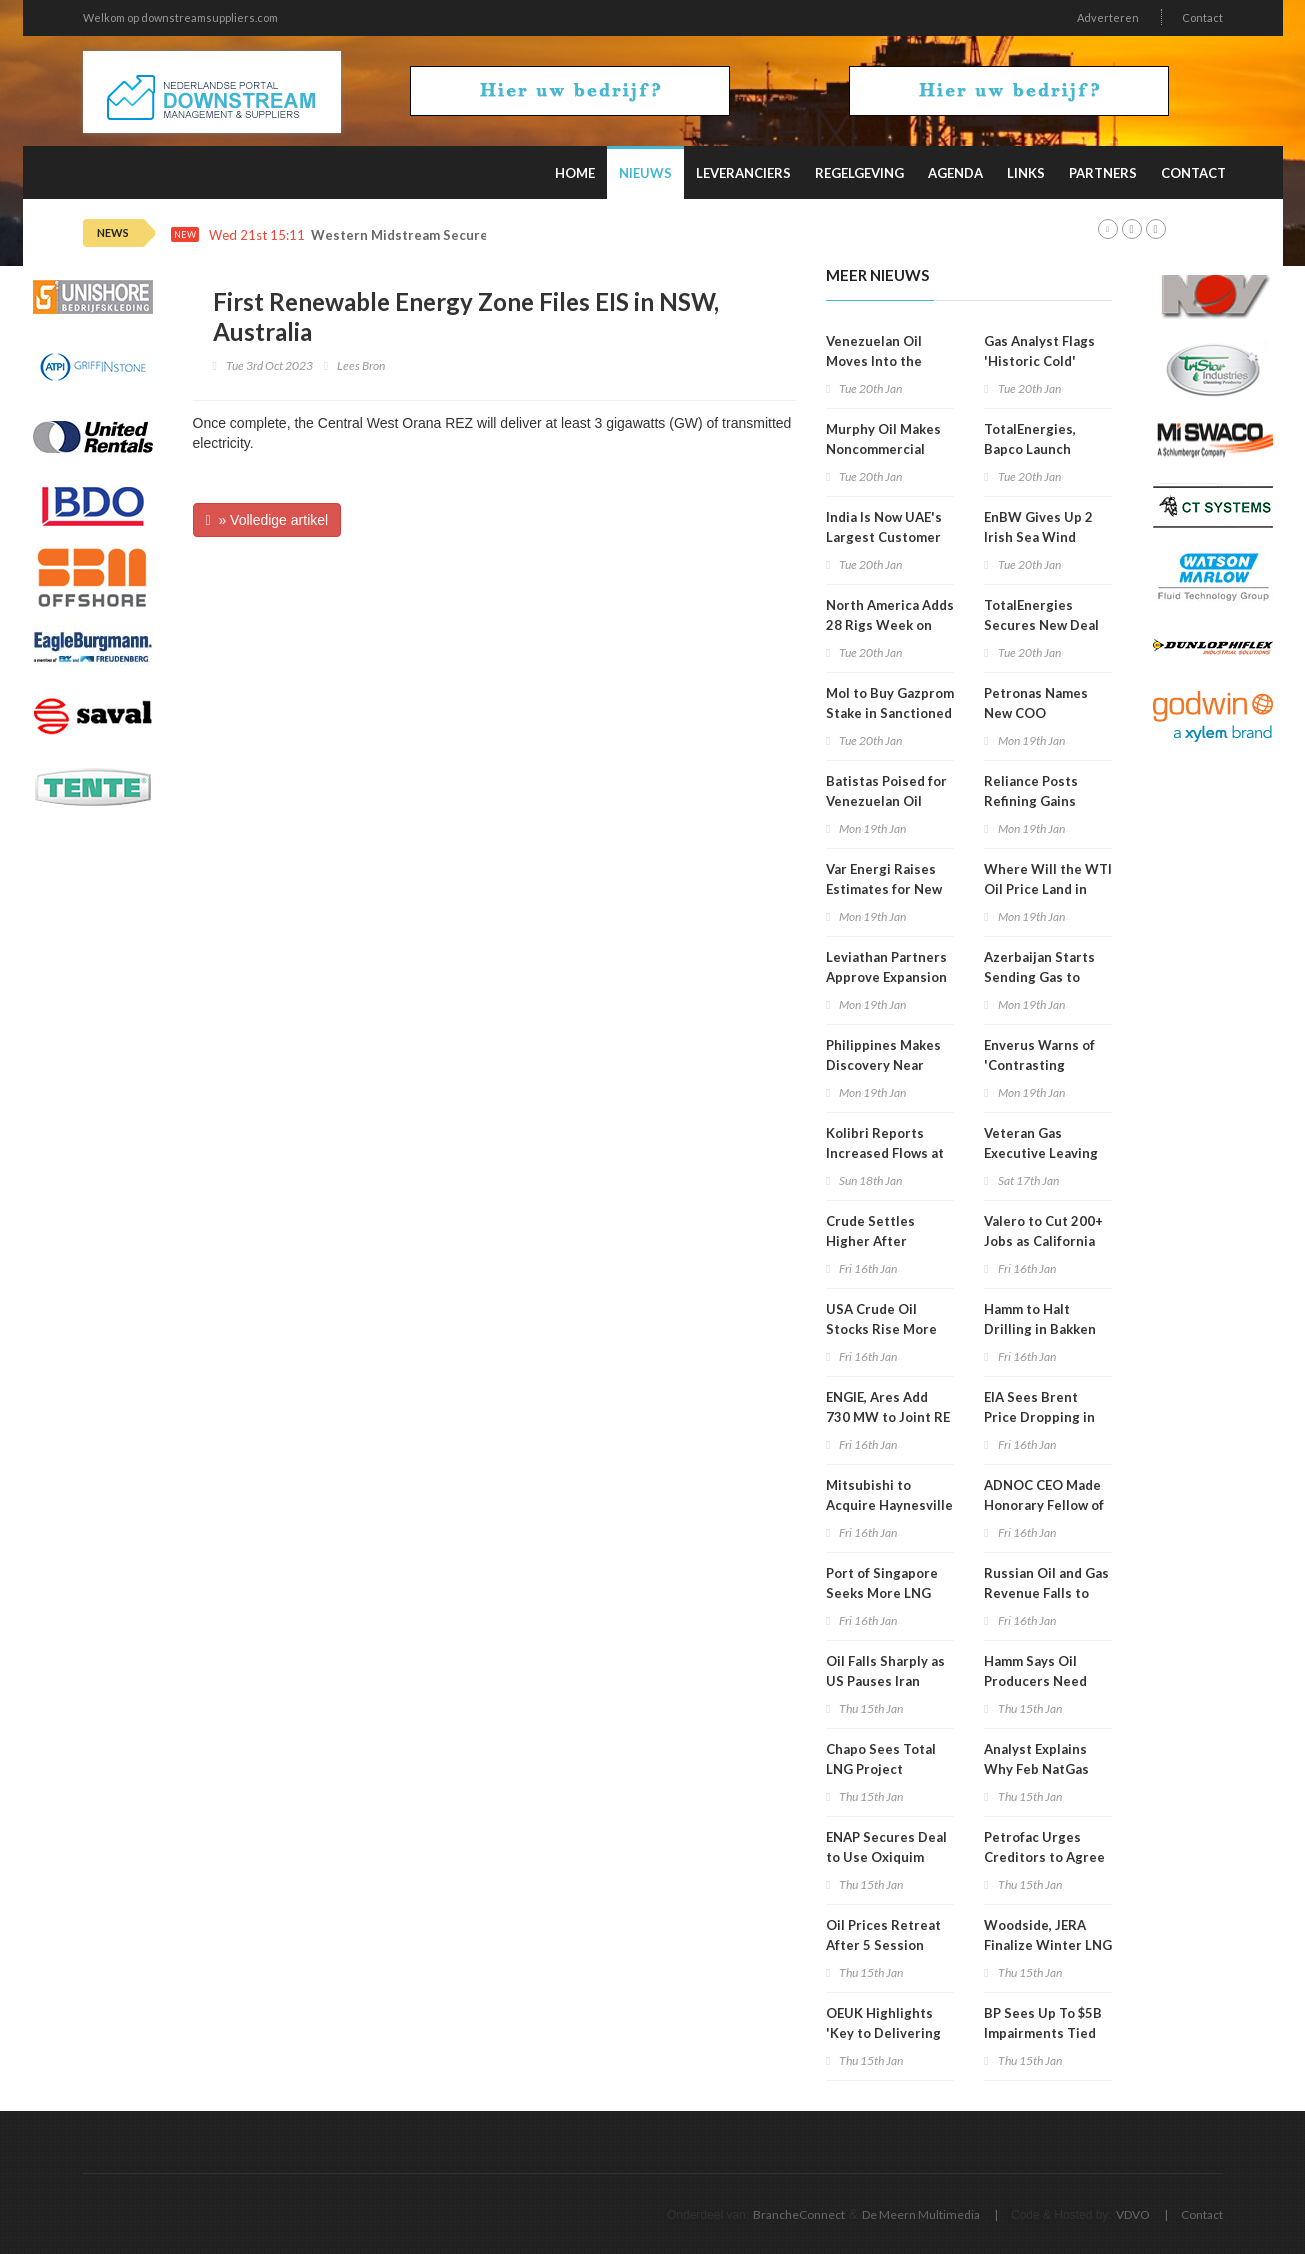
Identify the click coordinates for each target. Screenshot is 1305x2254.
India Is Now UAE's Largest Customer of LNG (884, 537)
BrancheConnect (799, 2214)
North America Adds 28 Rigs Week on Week (890, 625)
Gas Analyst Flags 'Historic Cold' (1039, 351)
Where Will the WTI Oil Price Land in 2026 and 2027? (1048, 889)
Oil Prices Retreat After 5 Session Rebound (883, 1945)
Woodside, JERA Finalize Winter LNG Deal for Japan (1048, 1945)
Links (1026, 173)
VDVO (1133, 2214)
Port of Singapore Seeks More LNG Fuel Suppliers (882, 1593)
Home (575, 173)
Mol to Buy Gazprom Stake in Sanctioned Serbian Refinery (890, 713)
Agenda (955, 173)
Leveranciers (743, 173)
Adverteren (1108, 17)
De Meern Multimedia (921, 2214)
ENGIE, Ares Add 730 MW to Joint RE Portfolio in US (888, 1417)
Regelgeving (859, 173)
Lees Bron (361, 365)
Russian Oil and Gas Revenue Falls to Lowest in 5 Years (1046, 1593)
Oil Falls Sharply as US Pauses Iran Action (885, 1681)
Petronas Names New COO (1036, 703)
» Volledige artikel (267, 520)
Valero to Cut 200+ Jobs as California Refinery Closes (1043, 1241)
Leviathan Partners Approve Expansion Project (886, 977)
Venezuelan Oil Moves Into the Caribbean (874, 361)
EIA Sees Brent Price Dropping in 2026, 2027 (1039, 1417)
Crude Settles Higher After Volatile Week (870, 1241)
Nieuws (645, 173)
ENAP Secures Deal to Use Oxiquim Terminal (886, 1857)
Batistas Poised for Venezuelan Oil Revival (886, 801)
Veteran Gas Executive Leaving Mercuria (1041, 1153)
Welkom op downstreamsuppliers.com (180, 17)
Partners (1103, 173)
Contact (1202, 17)
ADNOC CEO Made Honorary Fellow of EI (1044, 1505)
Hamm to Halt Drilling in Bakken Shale (1040, 1329)
